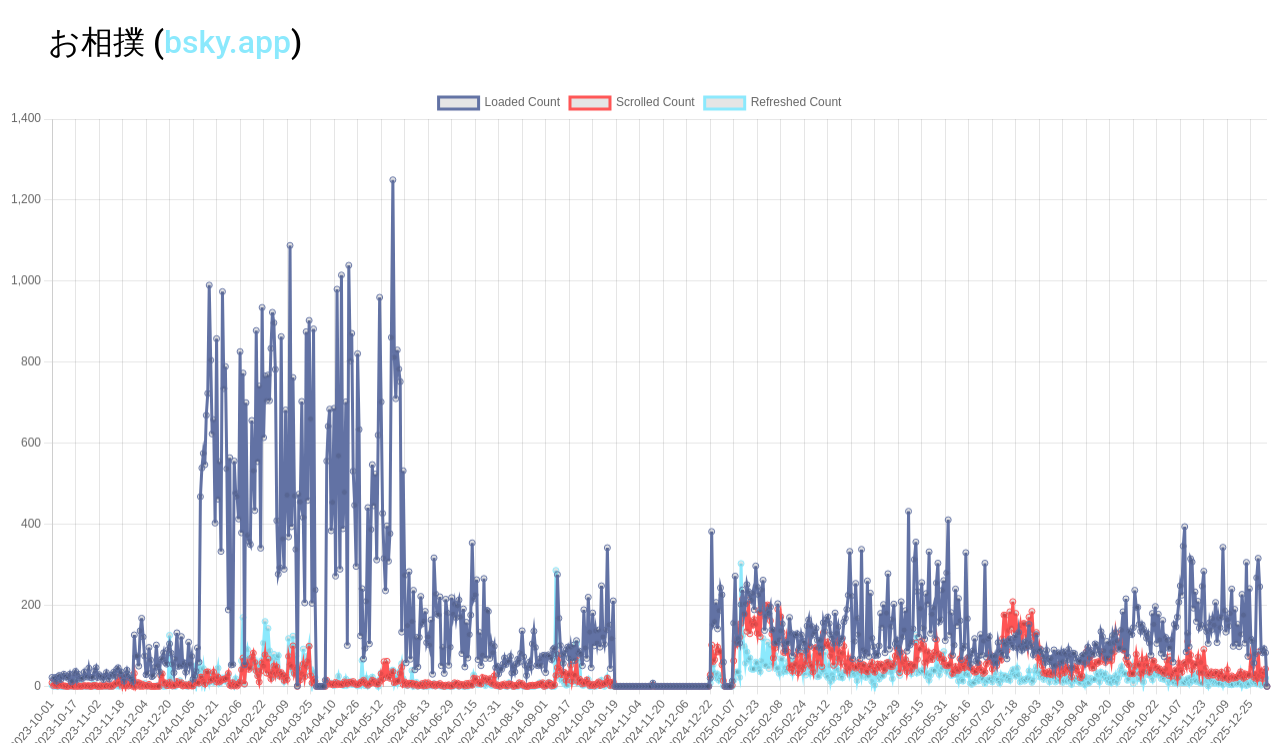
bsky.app (227, 42)
